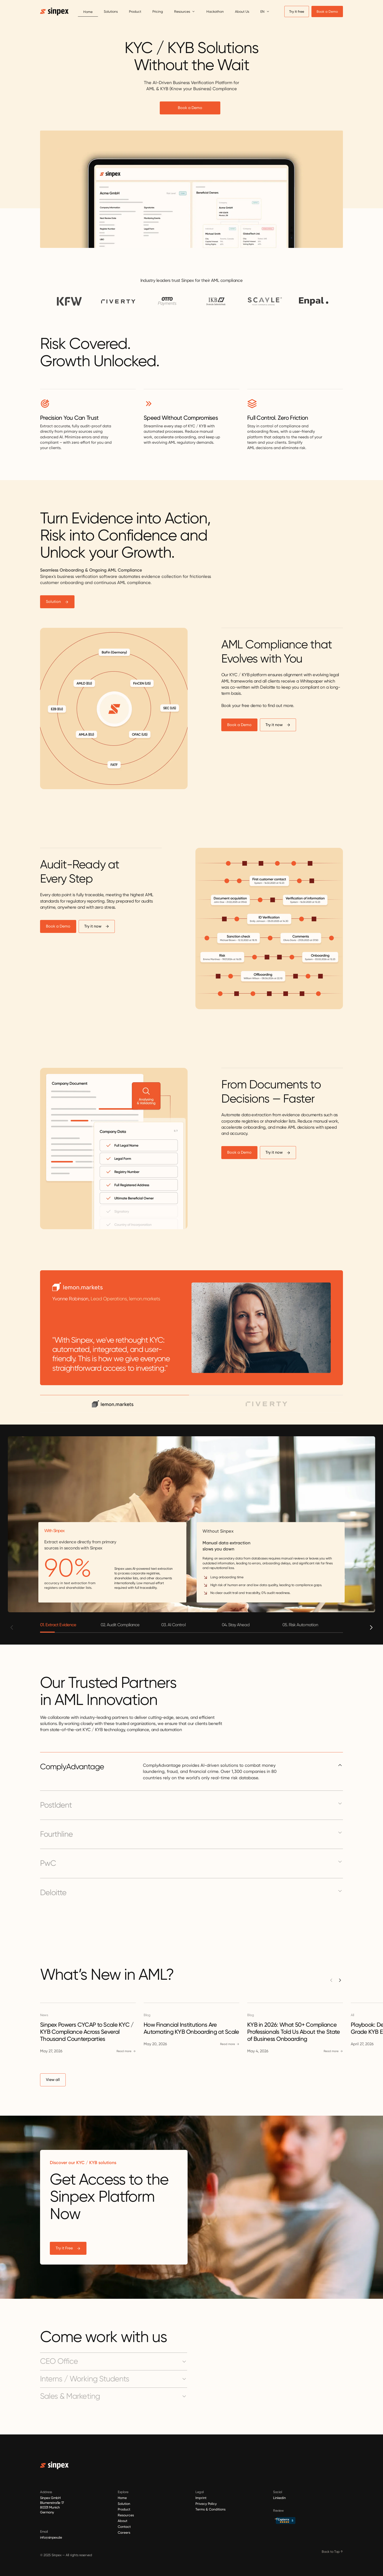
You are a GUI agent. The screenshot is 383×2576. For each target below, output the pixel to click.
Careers (124, 2532)
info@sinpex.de (51, 2537)
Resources (126, 2515)
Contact (124, 2527)
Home (122, 2498)
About (122, 2521)
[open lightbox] (191, 189)
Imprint (200, 2498)
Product (124, 2509)
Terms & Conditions (210, 2509)
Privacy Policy (206, 2503)
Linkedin (279, 2498)
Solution (124, 2503)
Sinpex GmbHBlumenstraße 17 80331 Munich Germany (52, 2505)
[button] (185, 11)
